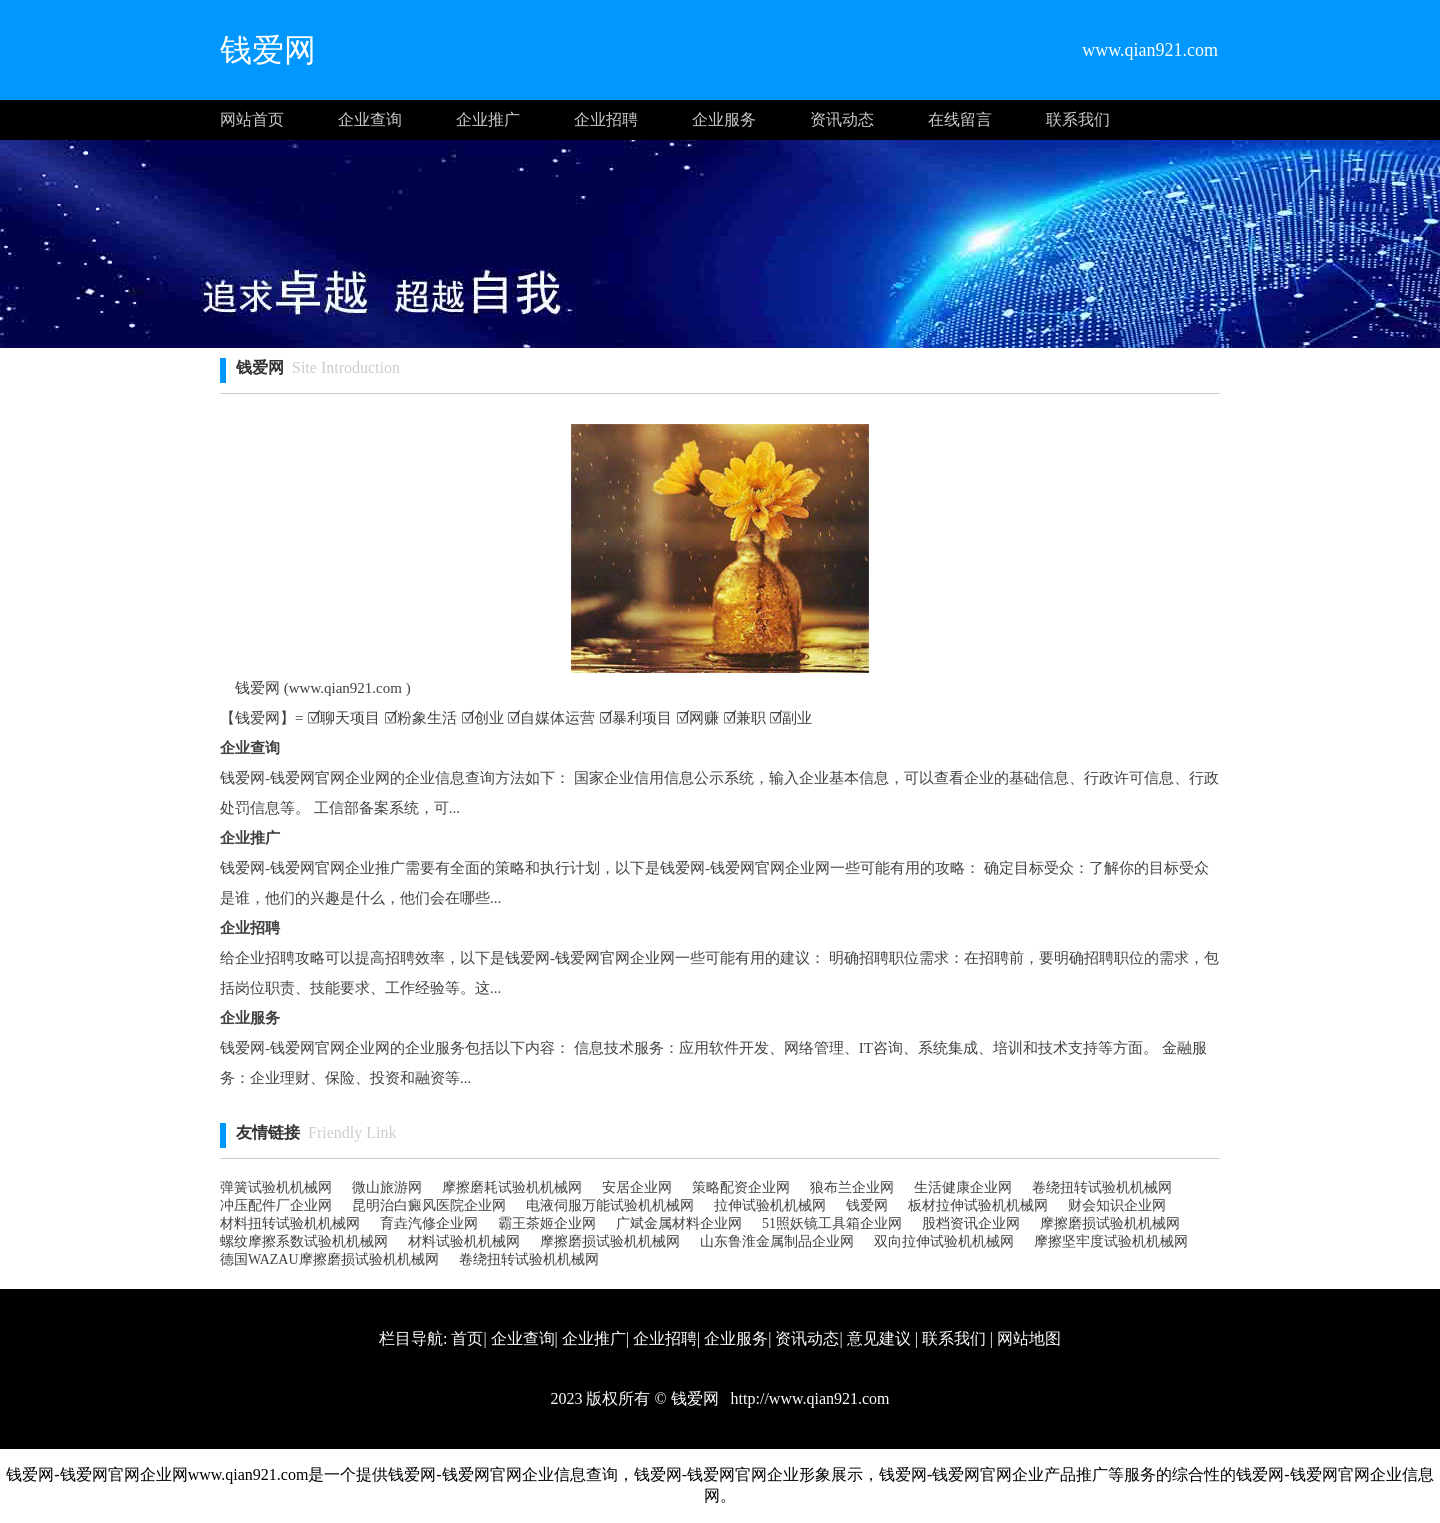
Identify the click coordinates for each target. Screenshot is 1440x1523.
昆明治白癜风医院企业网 (429, 1205)
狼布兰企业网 (852, 1187)
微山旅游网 (387, 1187)
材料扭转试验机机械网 (290, 1223)
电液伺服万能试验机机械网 (610, 1205)
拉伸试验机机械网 (770, 1205)
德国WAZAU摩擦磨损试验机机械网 (329, 1259)
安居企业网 (637, 1187)
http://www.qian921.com (808, 1398)
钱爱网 (867, 1205)
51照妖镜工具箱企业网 (832, 1223)
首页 (467, 1338)
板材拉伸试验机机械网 (978, 1205)
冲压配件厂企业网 (276, 1205)
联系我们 (1078, 119)
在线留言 (960, 119)
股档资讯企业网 (971, 1223)
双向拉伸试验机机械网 (944, 1241)
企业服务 (724, 119)
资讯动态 (842, 119)
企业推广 (488, 119)
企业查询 (370, 119)
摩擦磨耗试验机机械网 (512, 1187)
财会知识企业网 (1117, 1205)
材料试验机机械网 (464, 1241)
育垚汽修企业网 (429, 1223)
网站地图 (1029, 1338)
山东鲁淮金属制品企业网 (777, 1241)
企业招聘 (606, 119)
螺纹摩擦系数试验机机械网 (304, 1241)
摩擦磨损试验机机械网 (1110, 1223)
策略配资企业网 (741, 1187)
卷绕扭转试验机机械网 (1102, 1187)
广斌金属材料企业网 (679, 1223)
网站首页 (252, 119)
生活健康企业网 (963, 1187)
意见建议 (879, 1338)
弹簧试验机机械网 (276, 1187)
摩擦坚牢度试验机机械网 (1111, 1241)
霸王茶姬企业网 (547, 1223)
